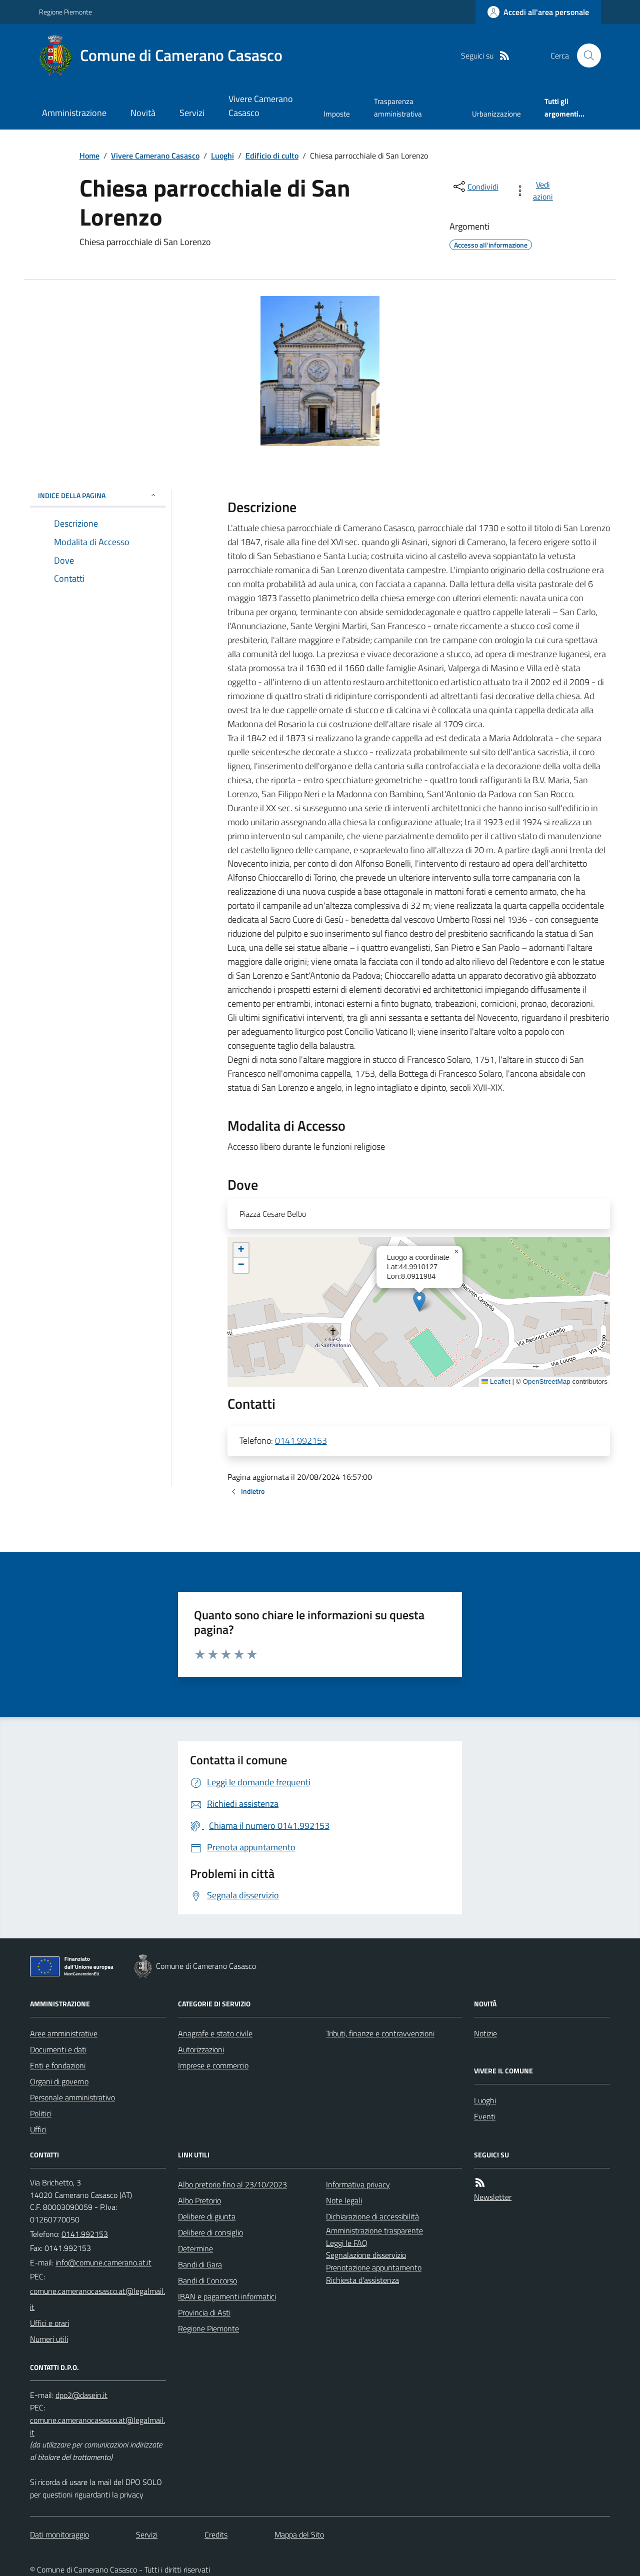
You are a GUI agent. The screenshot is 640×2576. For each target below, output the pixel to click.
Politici (41, 2113)
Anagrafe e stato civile (215, 2033)
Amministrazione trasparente (374, 2230)
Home (90, 156)
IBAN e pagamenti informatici (227, 2296)
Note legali (344, 2200)
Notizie (485, 2033)
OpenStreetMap (546, 1381)
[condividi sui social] (475, 187)
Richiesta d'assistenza (362, 2280)
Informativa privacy (358, 2184)
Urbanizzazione (496, 114)
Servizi (192, 113)
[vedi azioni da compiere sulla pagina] (535, 191)
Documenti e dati (58, 2049)
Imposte (337, 114)
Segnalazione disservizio (366, 2255)
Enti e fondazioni (58, 2065)
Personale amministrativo (72, 2097)
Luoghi (222, 156)
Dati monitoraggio (59, 2534)
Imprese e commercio (213, 2065)
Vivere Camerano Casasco (260, 106)
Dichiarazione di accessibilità (372, 2216)
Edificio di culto (272, 156)
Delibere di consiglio (210, 2232)
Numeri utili (49, 2339)
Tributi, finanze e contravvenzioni (380, 2033)
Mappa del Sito (299, 2534)
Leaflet (496, 1381)
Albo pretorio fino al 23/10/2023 (232, 2184)
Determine (195, 2248)
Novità (143, 113)
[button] (419, 1301)
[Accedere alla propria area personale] (538, 12)
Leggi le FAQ (347, 2243)
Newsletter (493, 2197)
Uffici (38, 2129)
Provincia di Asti (204, 2312)
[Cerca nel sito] (585, 56)
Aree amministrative (64, 2033)
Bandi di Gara (200, 2264)
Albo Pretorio (199, 2200)
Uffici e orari (49, 2323)
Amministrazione (74, 113)
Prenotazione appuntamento (374, 2267)
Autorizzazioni (201, 2049)
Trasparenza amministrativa (398, 107)
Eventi (485, 2116)
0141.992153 (301, 1440)
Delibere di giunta (207, 2216)
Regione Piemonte (65, 12)
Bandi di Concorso (207, 2280)
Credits (216, 2534)
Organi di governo (59, 2081)
